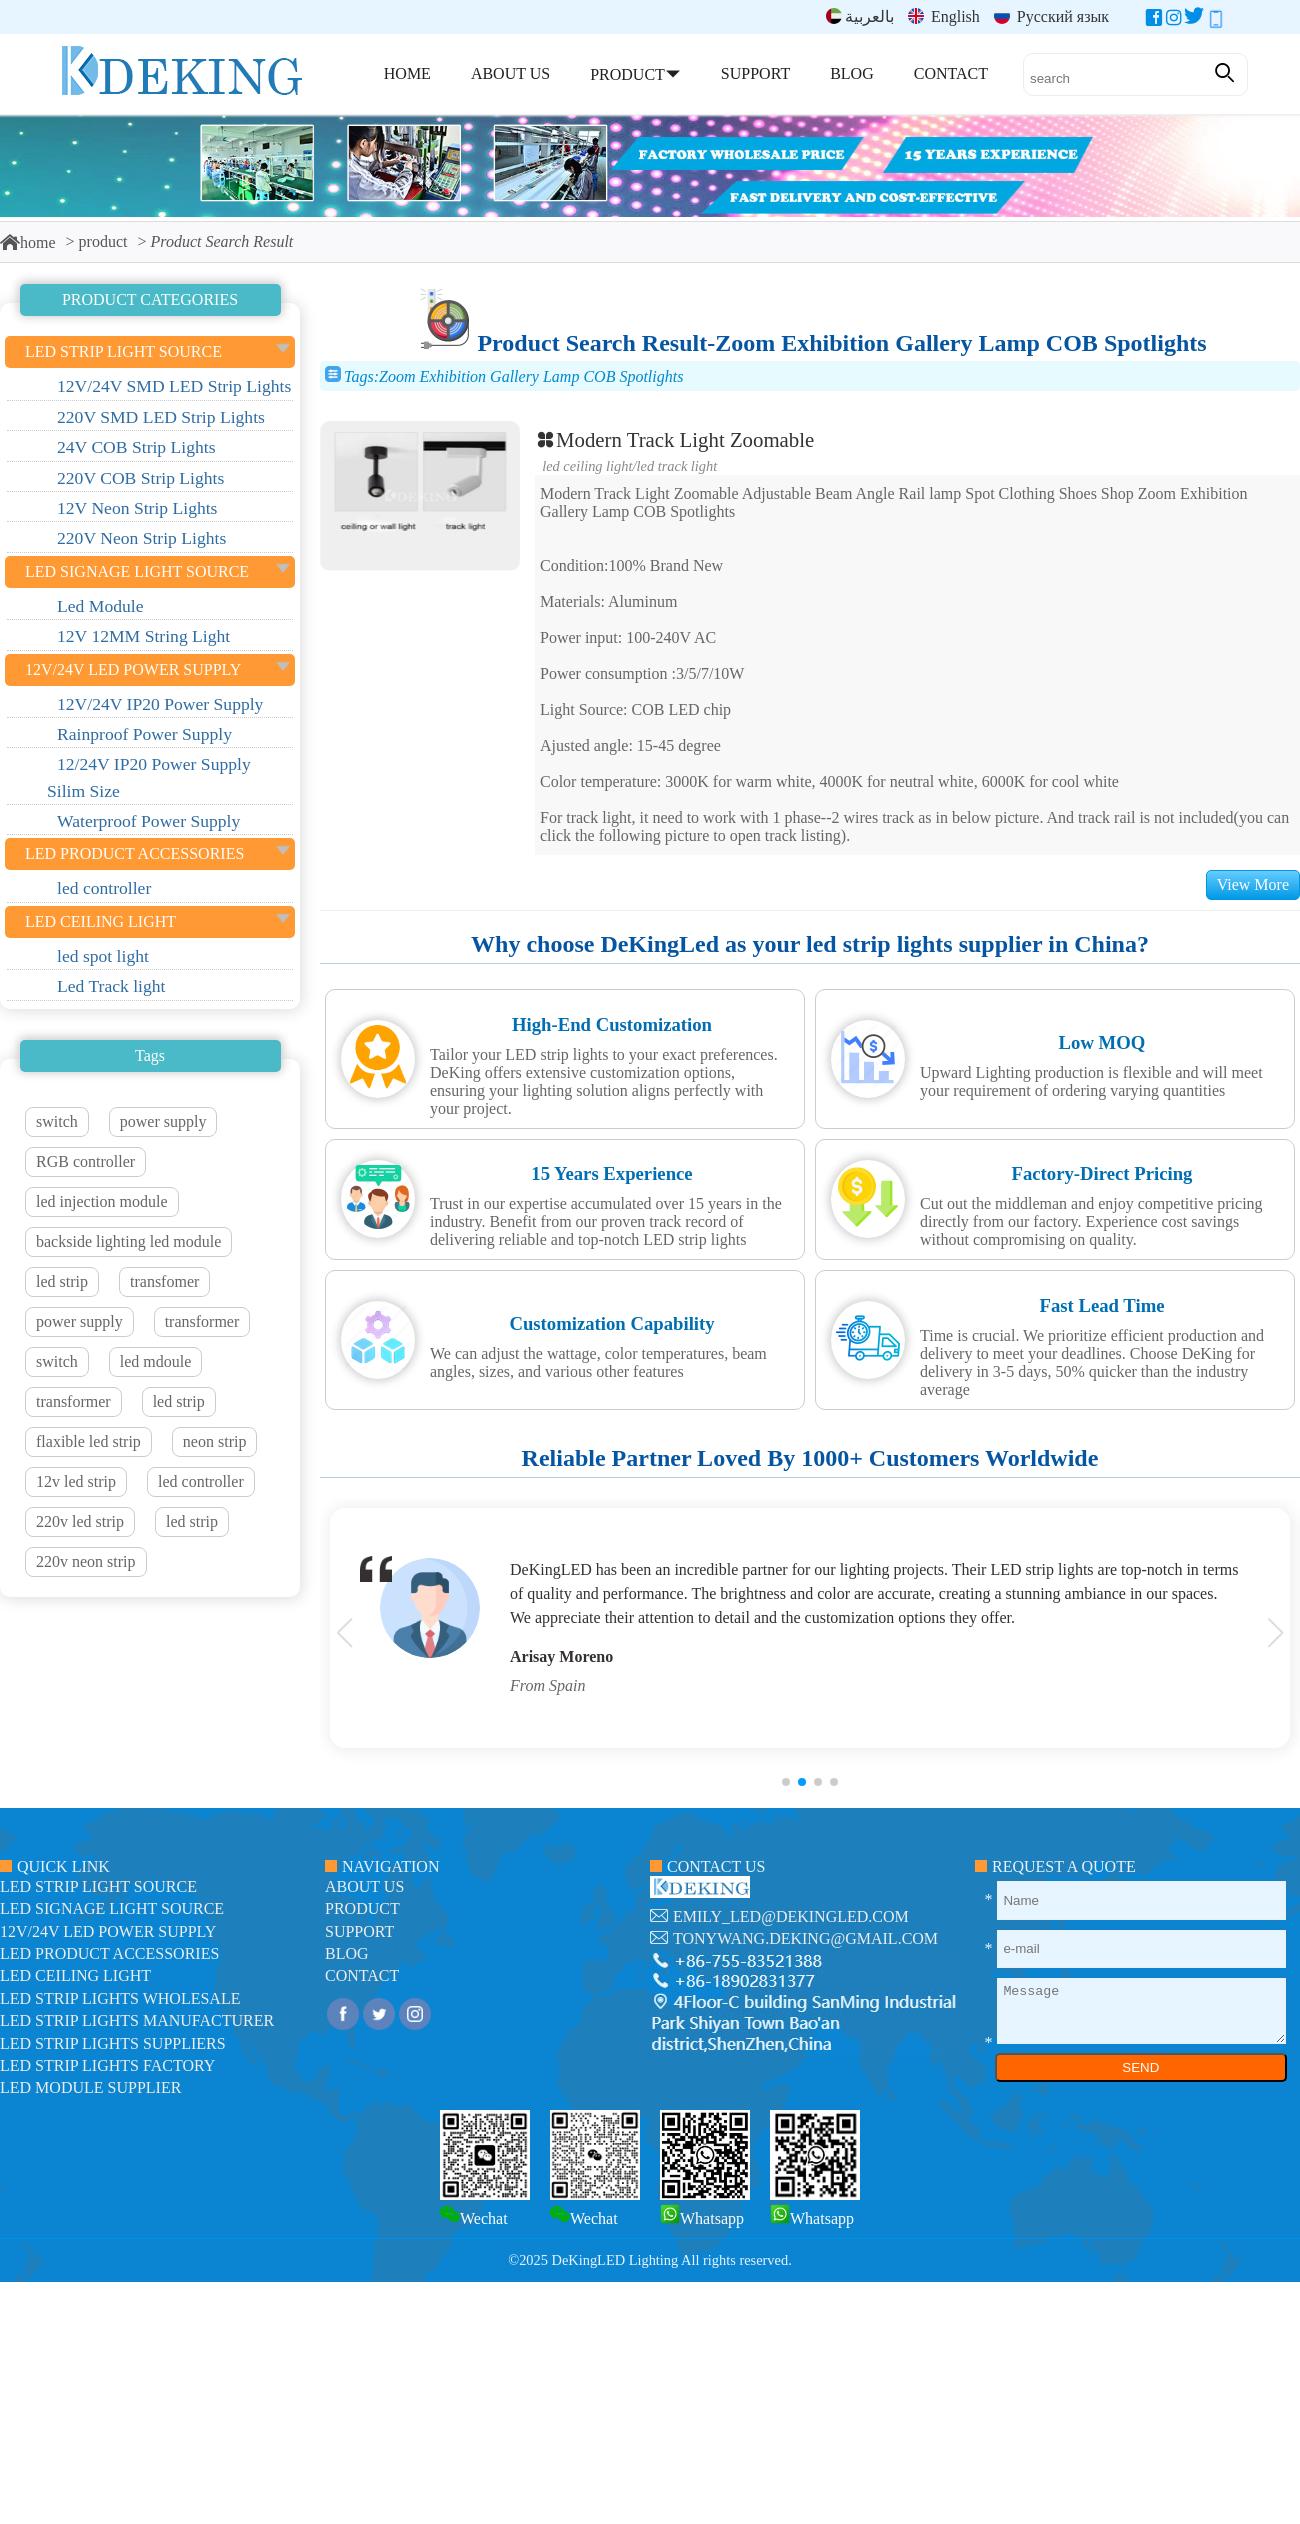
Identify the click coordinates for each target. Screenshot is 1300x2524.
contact (362, 1975)
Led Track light (677, 466)
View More (1253, 884)
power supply (163, 1121)
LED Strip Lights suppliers (113, 2043)
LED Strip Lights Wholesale (120, 1998)
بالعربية (860, 16)
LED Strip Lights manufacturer (137, 2020)
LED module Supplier (90, 2087)
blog (347, 1953)
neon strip (215, 1441)
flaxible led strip (88, 1441)
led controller (201, 1481)
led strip (62, 1281)
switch (57, 1121)
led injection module (102, 1201)
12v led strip (76, 1481)
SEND (1140, 2067)
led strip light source (98, 1886)
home (28, 242)
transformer (202, 1321)
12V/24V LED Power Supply (108, 1931)
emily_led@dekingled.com (791, 1916)
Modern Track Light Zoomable (674, 439)
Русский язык (1051, 16)
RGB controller (85, 1161)
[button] (786, 1782)
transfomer (164, 1281)
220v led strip (80, 1521)
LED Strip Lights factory (107, 2065)
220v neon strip (86, 1561)
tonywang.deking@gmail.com (805, 1938)
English (944, 16)
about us (364, 1886)
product (103, 241)
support (359, 1931)
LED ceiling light (587, 466)
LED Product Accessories (109, 1953)
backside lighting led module (128, 1241)
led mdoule (156, 1361)
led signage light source (112, 1908)
